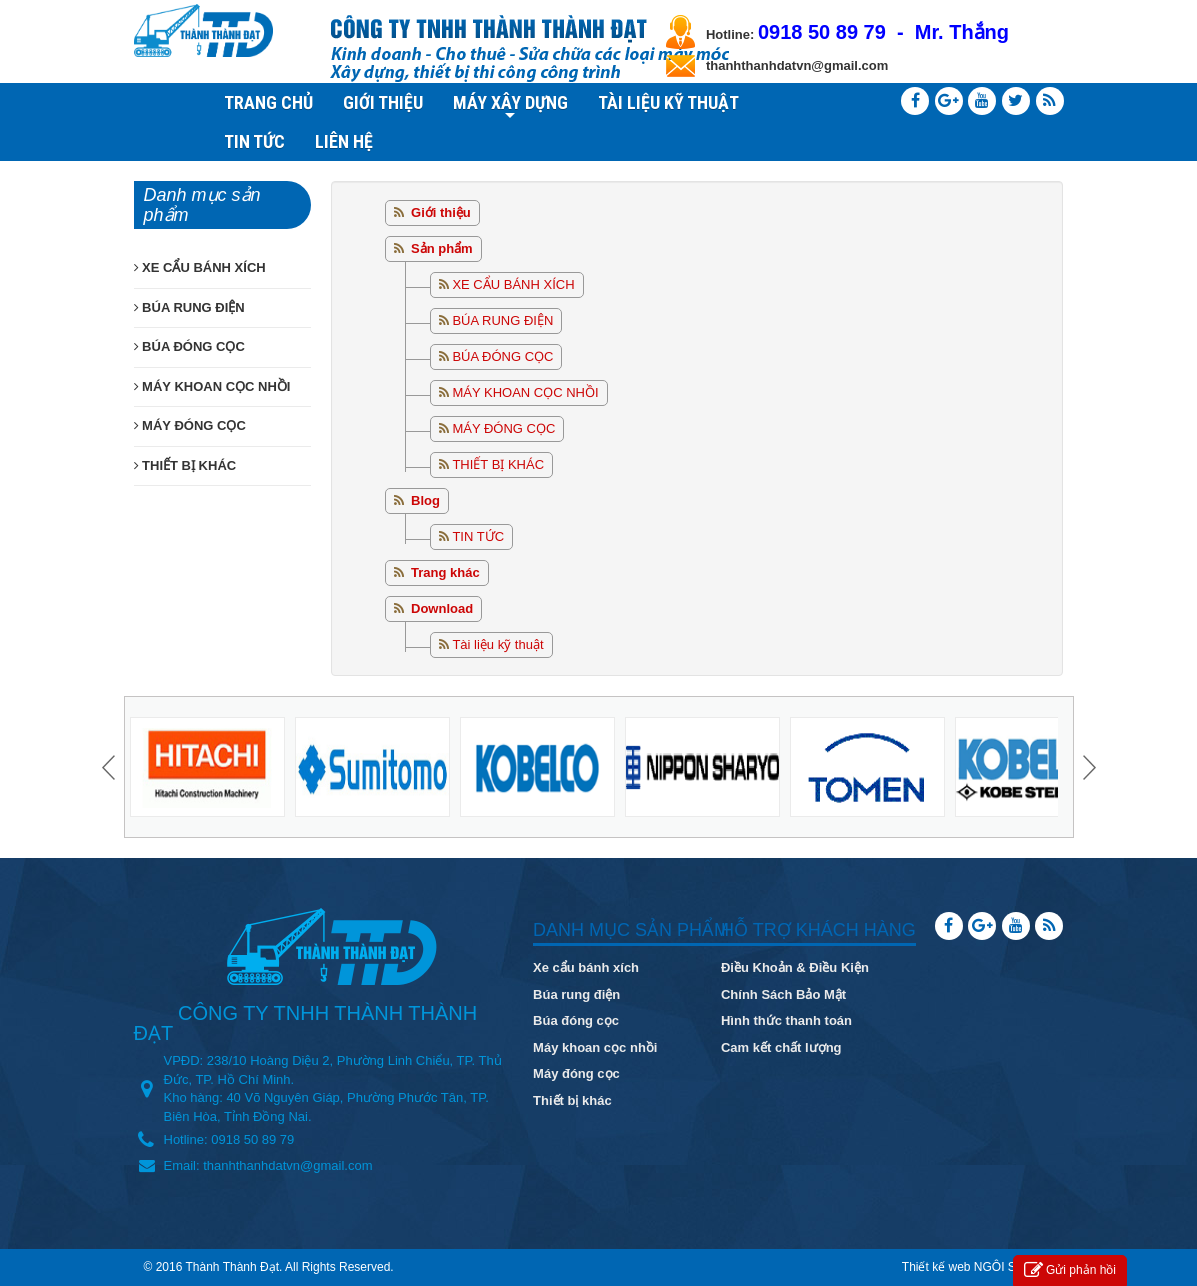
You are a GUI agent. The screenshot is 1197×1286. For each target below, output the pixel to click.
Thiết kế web (936, 1267)
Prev (111, 767)
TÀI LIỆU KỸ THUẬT (668, 102)
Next (1087, 767)
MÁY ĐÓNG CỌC (503, 428)
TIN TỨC (254, 141)
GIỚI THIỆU (383, 102)
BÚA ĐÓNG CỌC (502, 356)
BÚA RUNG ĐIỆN (502, 320)
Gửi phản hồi (1070, 1270)
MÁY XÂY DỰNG (510, 105)
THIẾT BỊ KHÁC (498, 464)
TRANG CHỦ (268, 102)
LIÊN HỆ (344, 141)
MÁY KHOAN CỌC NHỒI (525, 392)
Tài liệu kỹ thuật (497, 644)
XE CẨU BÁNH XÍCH (513, 284)
